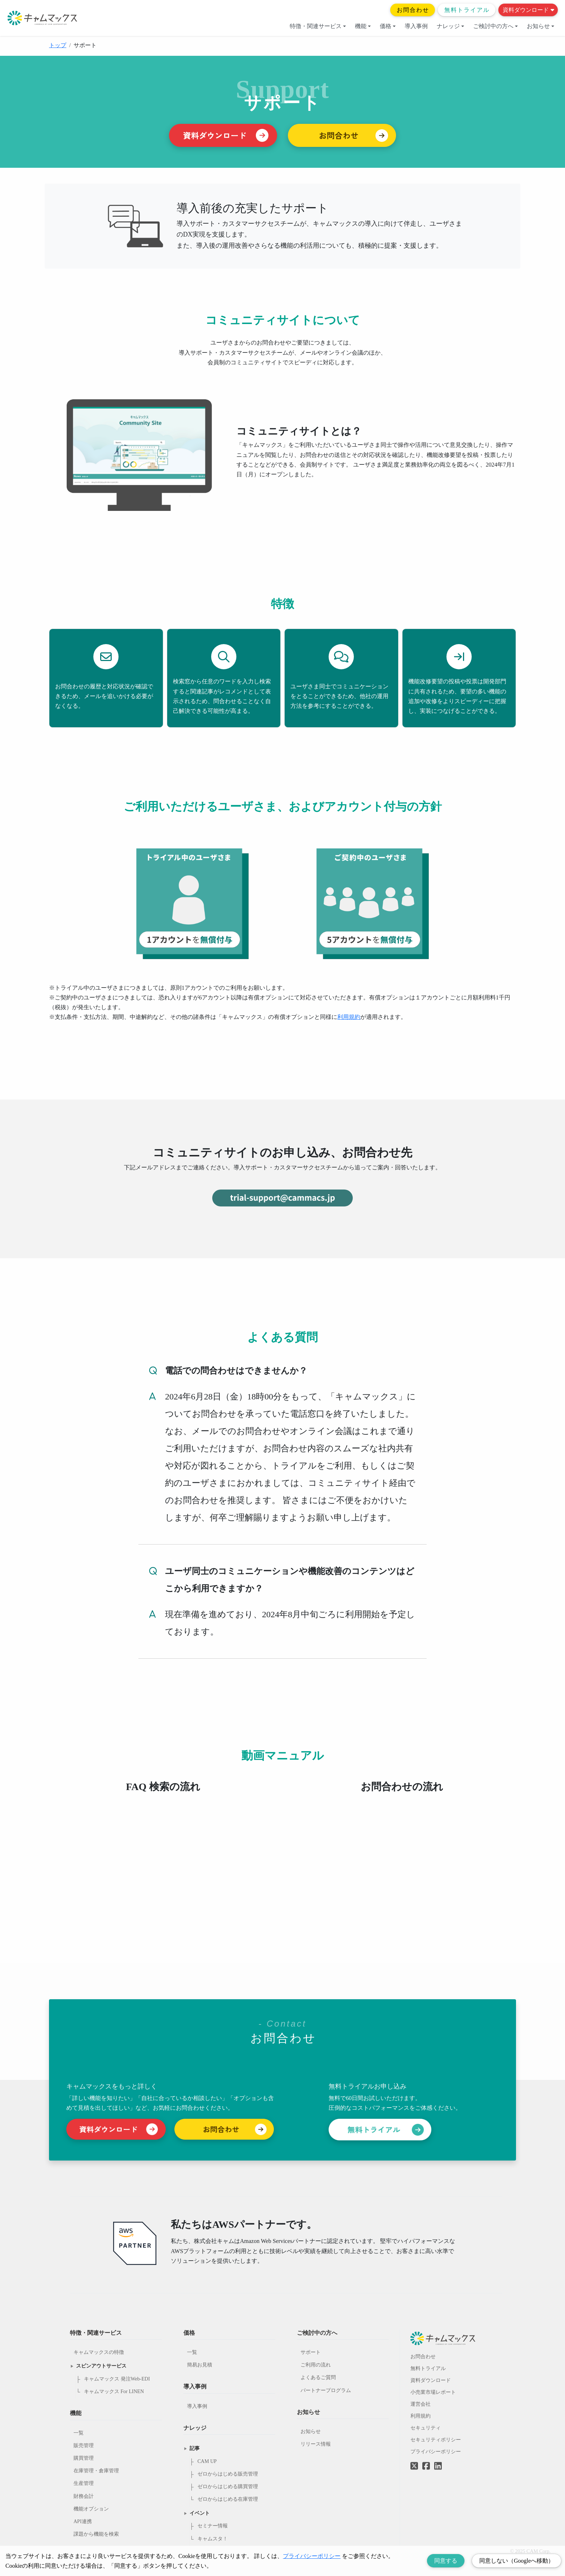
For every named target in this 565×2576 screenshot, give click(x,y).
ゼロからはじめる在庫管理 (227, 2499)
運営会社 (420, 2404)
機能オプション (91, 2509)
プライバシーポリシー (435, 2451)
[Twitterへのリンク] (414, 2461)
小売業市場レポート (433, 2392)
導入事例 (416, 26)
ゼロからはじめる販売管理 (227, 2474)
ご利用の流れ (316, 2365)
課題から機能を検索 (96, 2534)
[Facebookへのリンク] (426, 2461)
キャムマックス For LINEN (114, 2391)
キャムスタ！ (212, 2538)
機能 (363, 26)
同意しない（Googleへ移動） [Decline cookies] (516, 2561)
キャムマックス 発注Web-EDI (117, 2379)
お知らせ (540, 26)
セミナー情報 (212, 2525)
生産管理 (84, 2483)
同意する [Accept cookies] (445, 2561)
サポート (311, 2352)
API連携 (83, 2521)
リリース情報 (316, 2444)
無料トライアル (467, 10)
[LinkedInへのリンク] (438, 2466)
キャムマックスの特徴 (99, 2352)
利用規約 (348, 1017)
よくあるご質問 (318, 2377)
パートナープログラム (326, 2390)
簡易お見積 (199, 2365)
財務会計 (84, 2496)
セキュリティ (425, 2428)
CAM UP (207, 2461)
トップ (57, 45)
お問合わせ (413, 10)
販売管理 (84, 2445)
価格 (388, 26)
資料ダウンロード (528, 10)
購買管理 (84, 2458)
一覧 (79, 2433)
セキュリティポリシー (435, 2439)
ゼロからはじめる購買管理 (227, 2486)
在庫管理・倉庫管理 (96, 2470)
